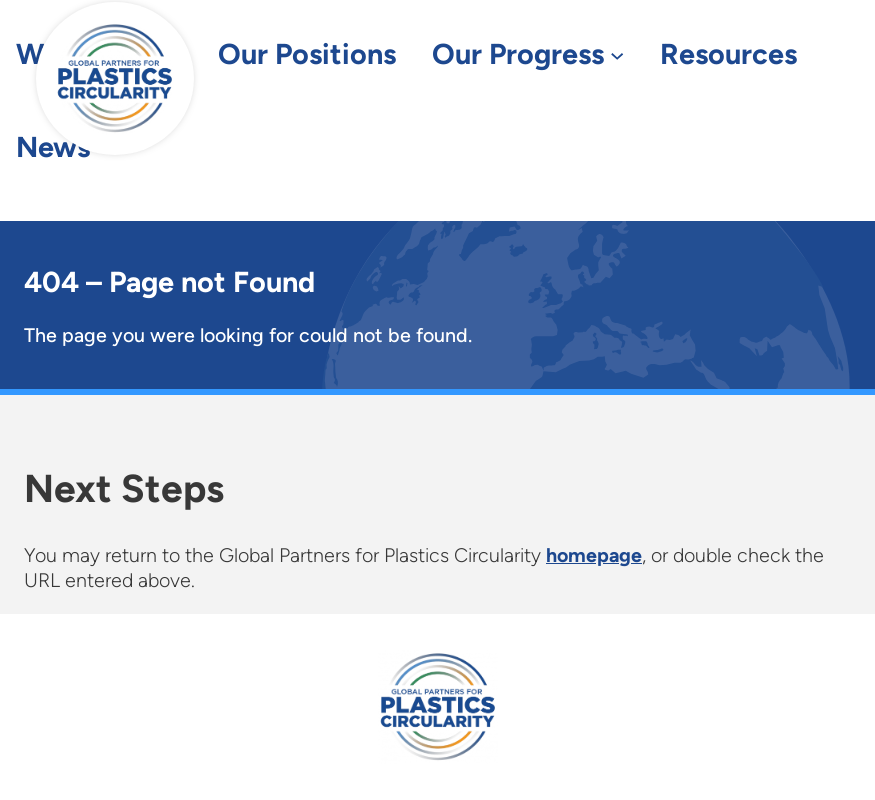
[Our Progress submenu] (617, 55)
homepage (594, 555)
